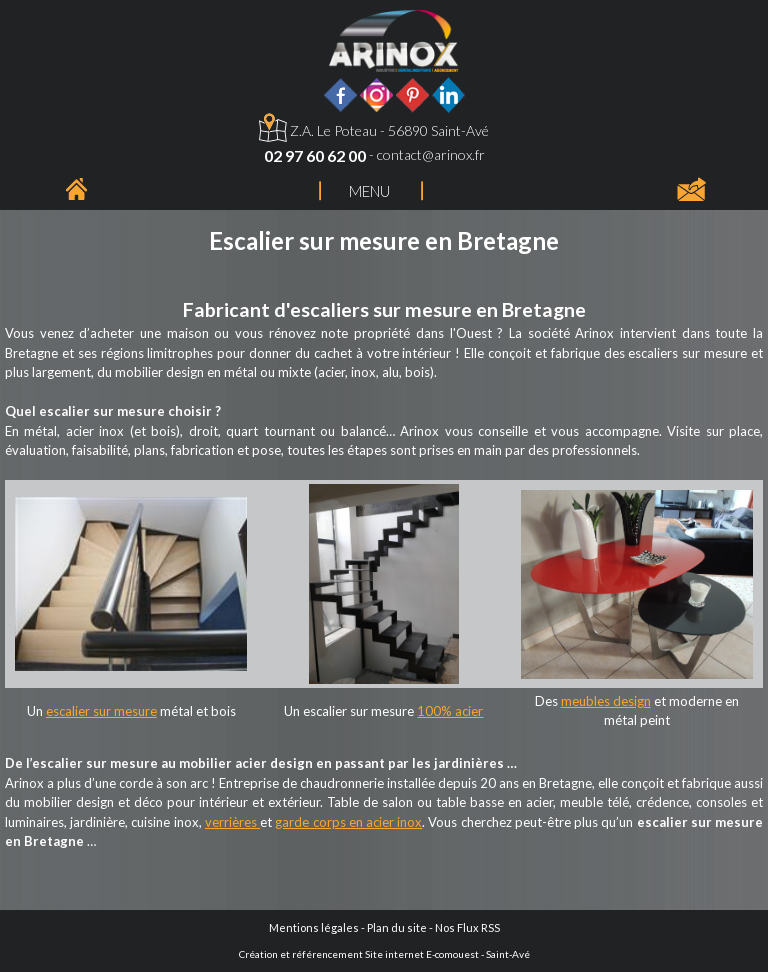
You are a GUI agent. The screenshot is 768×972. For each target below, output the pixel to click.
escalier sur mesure (101, 711)
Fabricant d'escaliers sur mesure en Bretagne (384, 309)
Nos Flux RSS (467, 927)
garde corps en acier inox (348, 822)
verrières (232, 822)
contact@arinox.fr (431, 154)
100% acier (450, 711)
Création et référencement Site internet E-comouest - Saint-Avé (384, 954)
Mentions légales (314, 927)
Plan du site (397, 927)
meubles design (606, 701)
